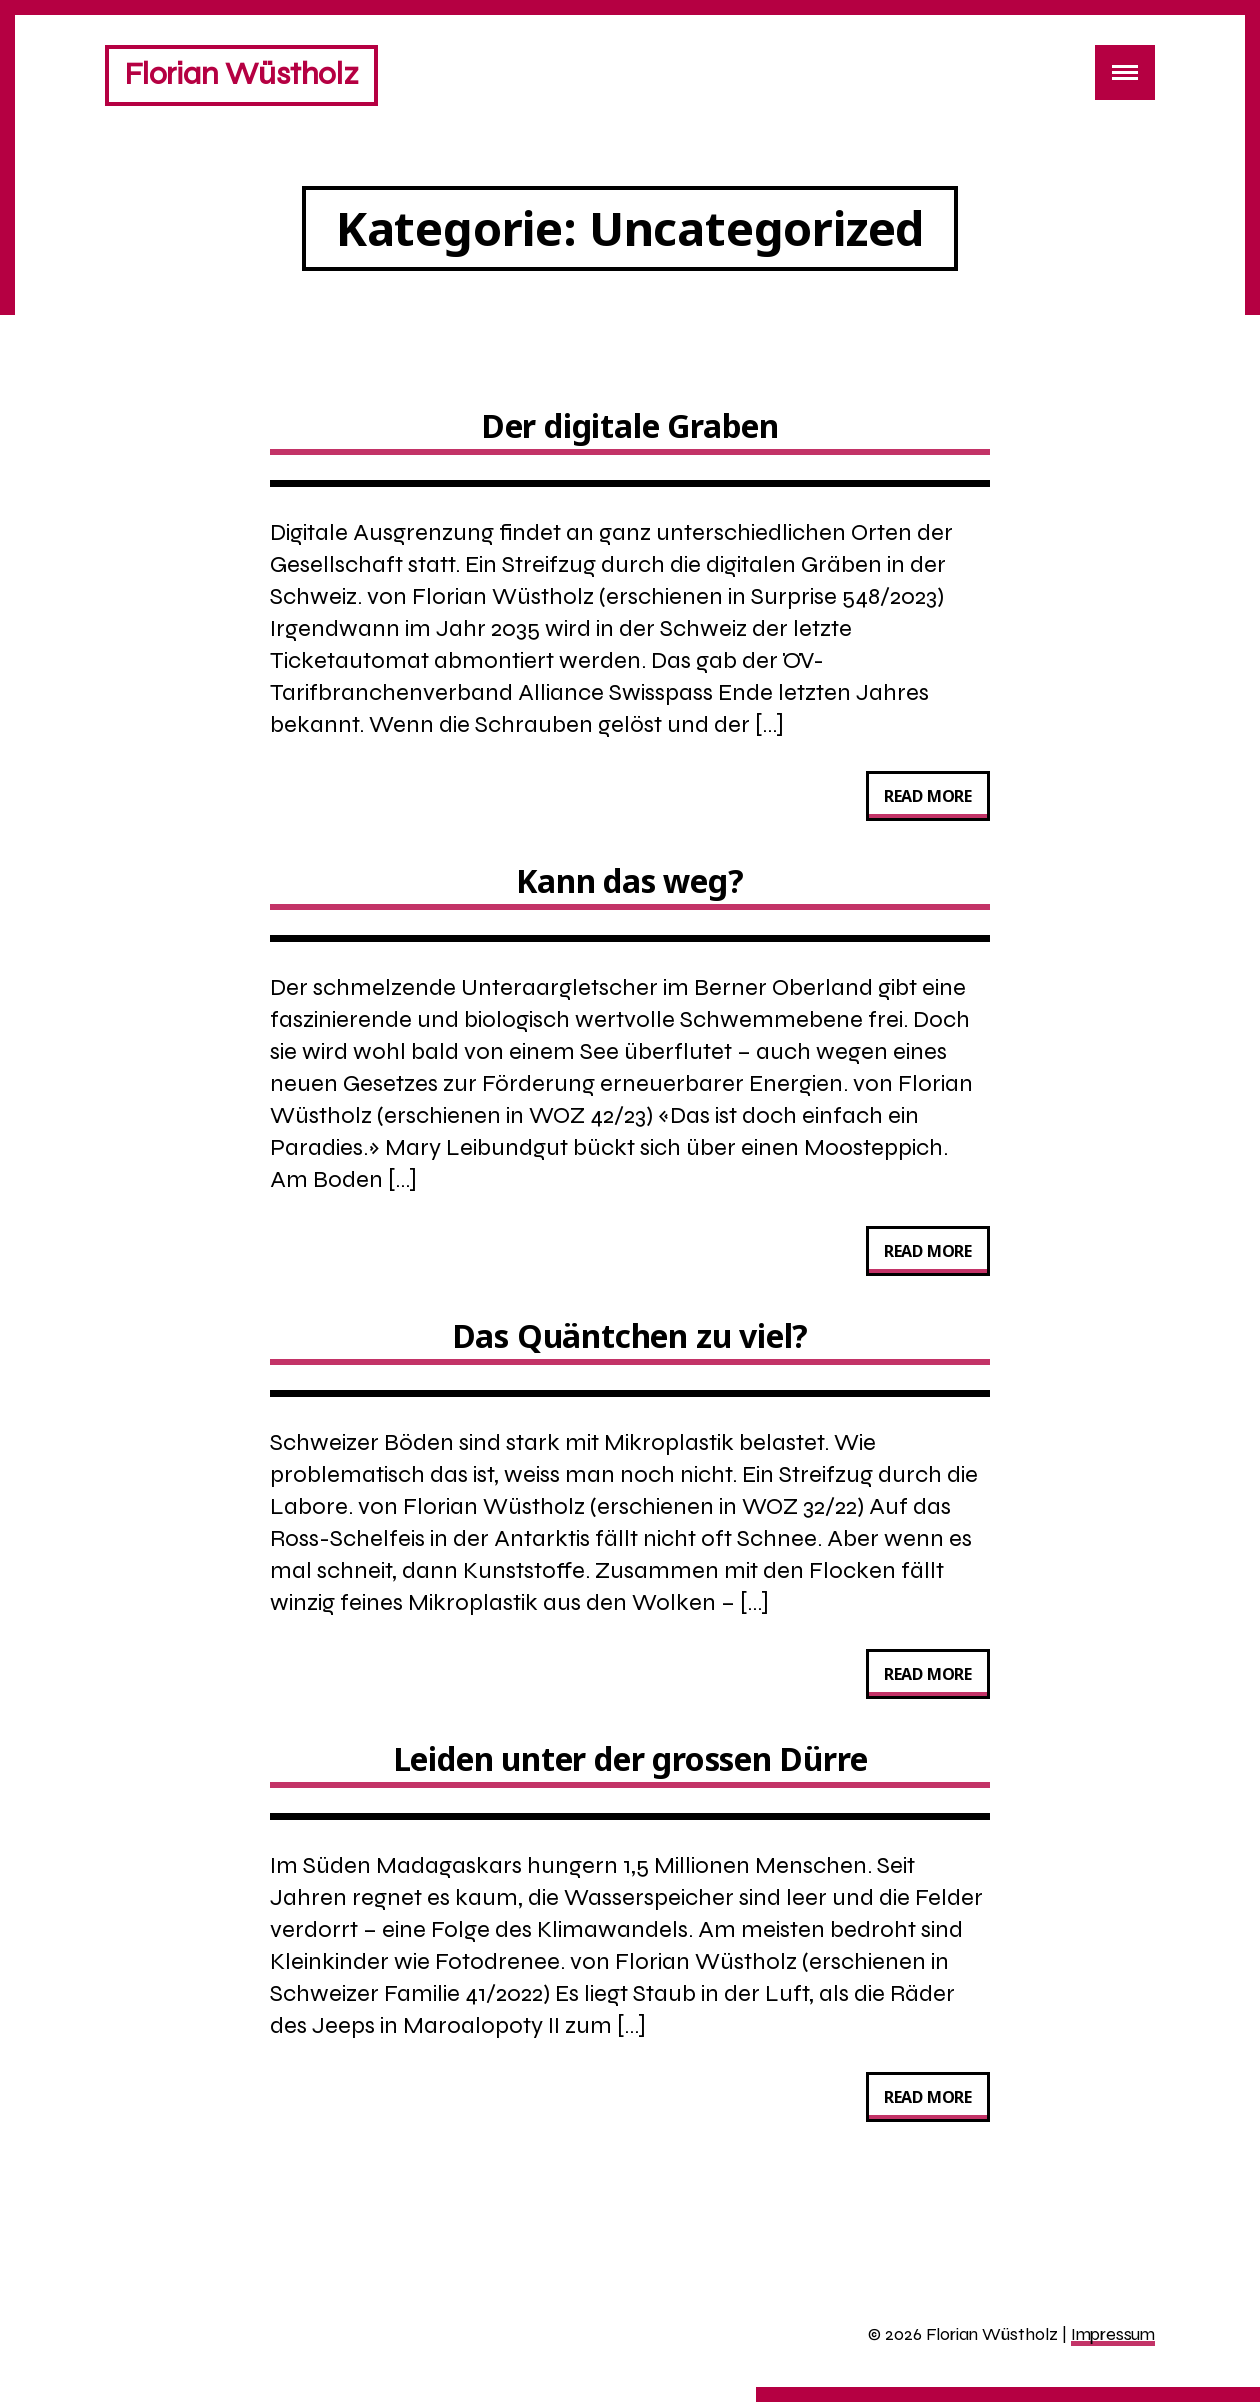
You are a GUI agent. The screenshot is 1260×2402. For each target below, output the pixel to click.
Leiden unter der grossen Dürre (630, 1758)
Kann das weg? (629, 880)
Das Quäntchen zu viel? (630, 1335)
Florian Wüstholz (241, 73)
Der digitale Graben (630, 425)
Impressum (1113, 2334)
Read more (937, 800)
